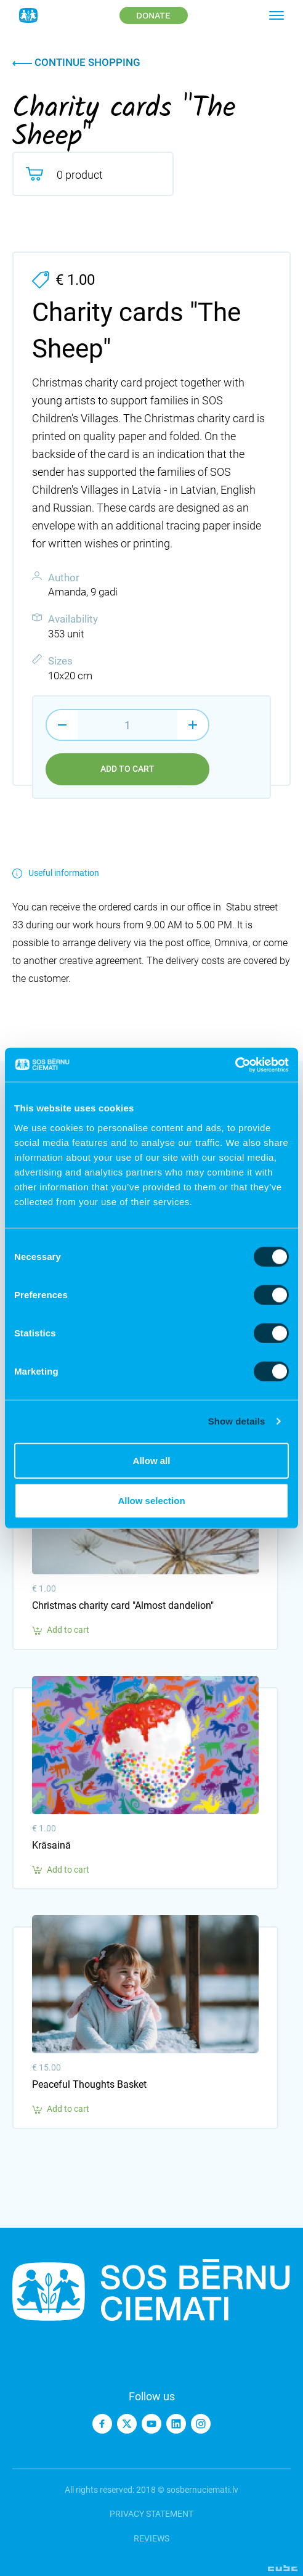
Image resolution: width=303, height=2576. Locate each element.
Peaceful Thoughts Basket (89, 2084)
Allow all (152, 1460)
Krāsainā (51, 1845)
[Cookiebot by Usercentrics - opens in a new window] (235, 1065)
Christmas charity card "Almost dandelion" (123, 1605)
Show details (236, 1421)
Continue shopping (76, 62)
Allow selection (151, 1500)
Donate (153, 15)
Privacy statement (151, 2514)
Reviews (151, 2538)
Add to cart (127, 769)
